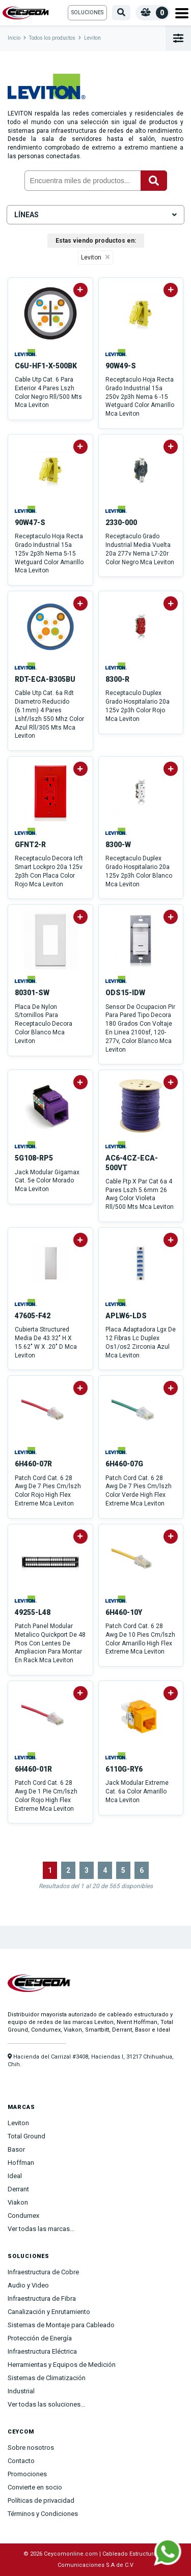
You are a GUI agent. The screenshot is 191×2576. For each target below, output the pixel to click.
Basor (16, 2149)
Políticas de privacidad (41, 2500)
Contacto (21, 2461)
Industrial (21, 2391)
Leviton (92, 38)
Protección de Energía (40, 2338)
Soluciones (87, 12)
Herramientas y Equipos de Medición (62, 2364)
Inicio (14, 38)
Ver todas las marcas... (41, 2229)
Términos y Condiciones (43, 2513)
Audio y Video (28, 2285)
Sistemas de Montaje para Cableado (61, 2325)
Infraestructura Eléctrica (42, 2351)
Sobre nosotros (31, 2447)
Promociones (27, 2474)
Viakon (18, 2202)
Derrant (18, 2189)
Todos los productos (52, 38)
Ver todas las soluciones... (46, 2404)
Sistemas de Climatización (47, 2378)
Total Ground (26, 2136)
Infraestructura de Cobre (43, 2272)
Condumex (23, 2215)
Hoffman (21, 2162)
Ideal (15, 2176)
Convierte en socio (35, 2487)
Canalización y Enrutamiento (49, 2311)
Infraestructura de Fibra (42, 2298)
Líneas (95, 214)
